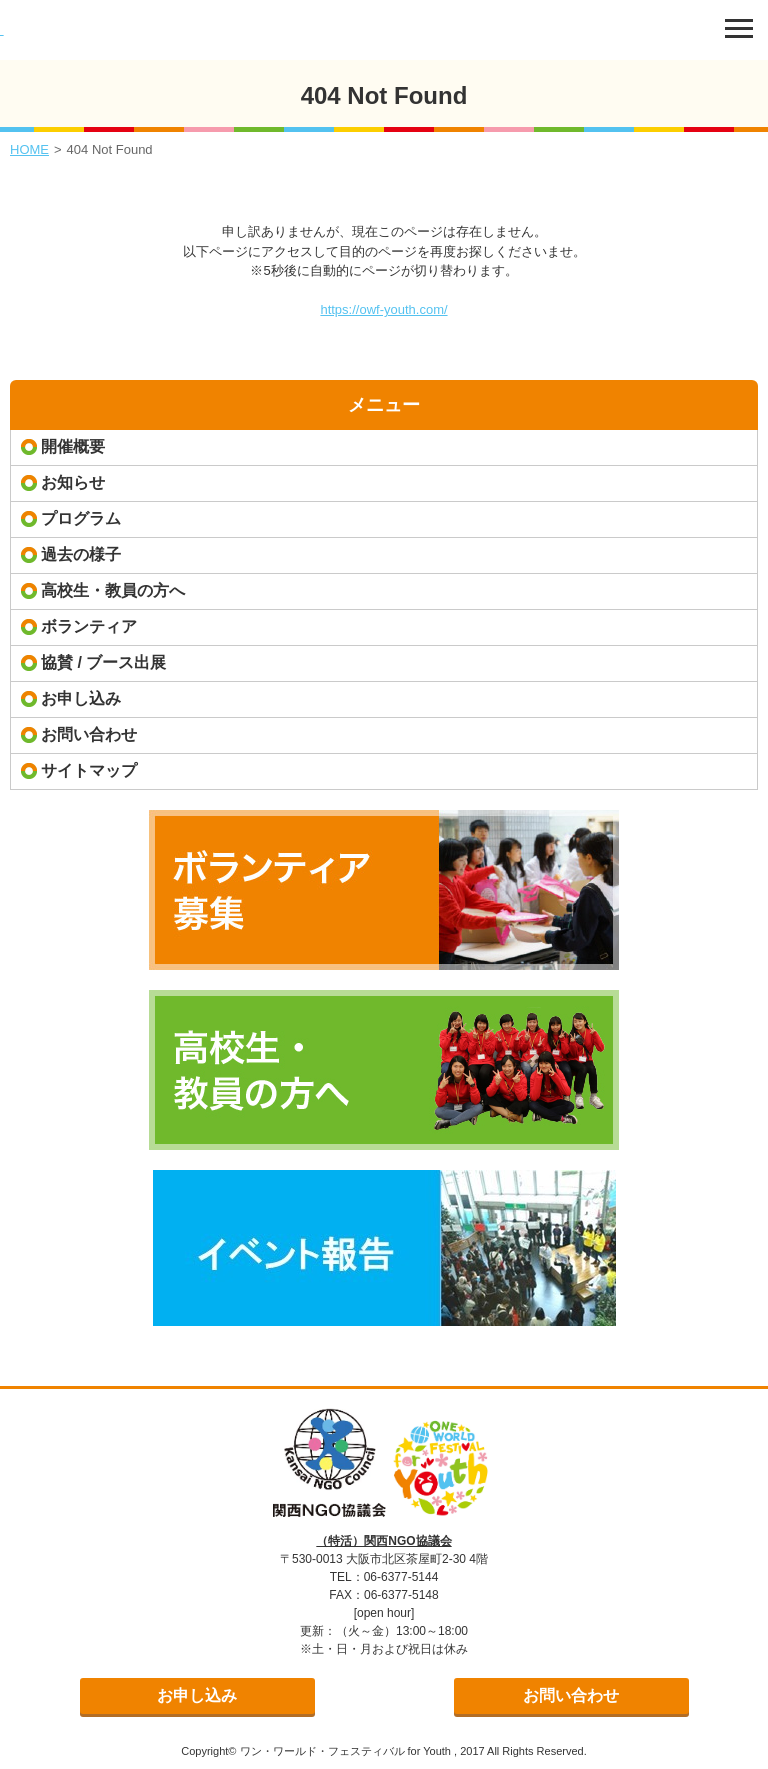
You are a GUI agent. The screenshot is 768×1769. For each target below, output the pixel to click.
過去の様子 (81, 554)
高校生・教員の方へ (113, 590)
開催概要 (73, 446)
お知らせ (73, 482)
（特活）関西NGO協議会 (383, 1541)
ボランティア (89, 626)
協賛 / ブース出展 (103, 662)
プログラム (81, 518)
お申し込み (81, 698)
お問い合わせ (89, 734)
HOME (29, 149)
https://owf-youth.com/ (383, 309)
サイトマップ (89, 770)
